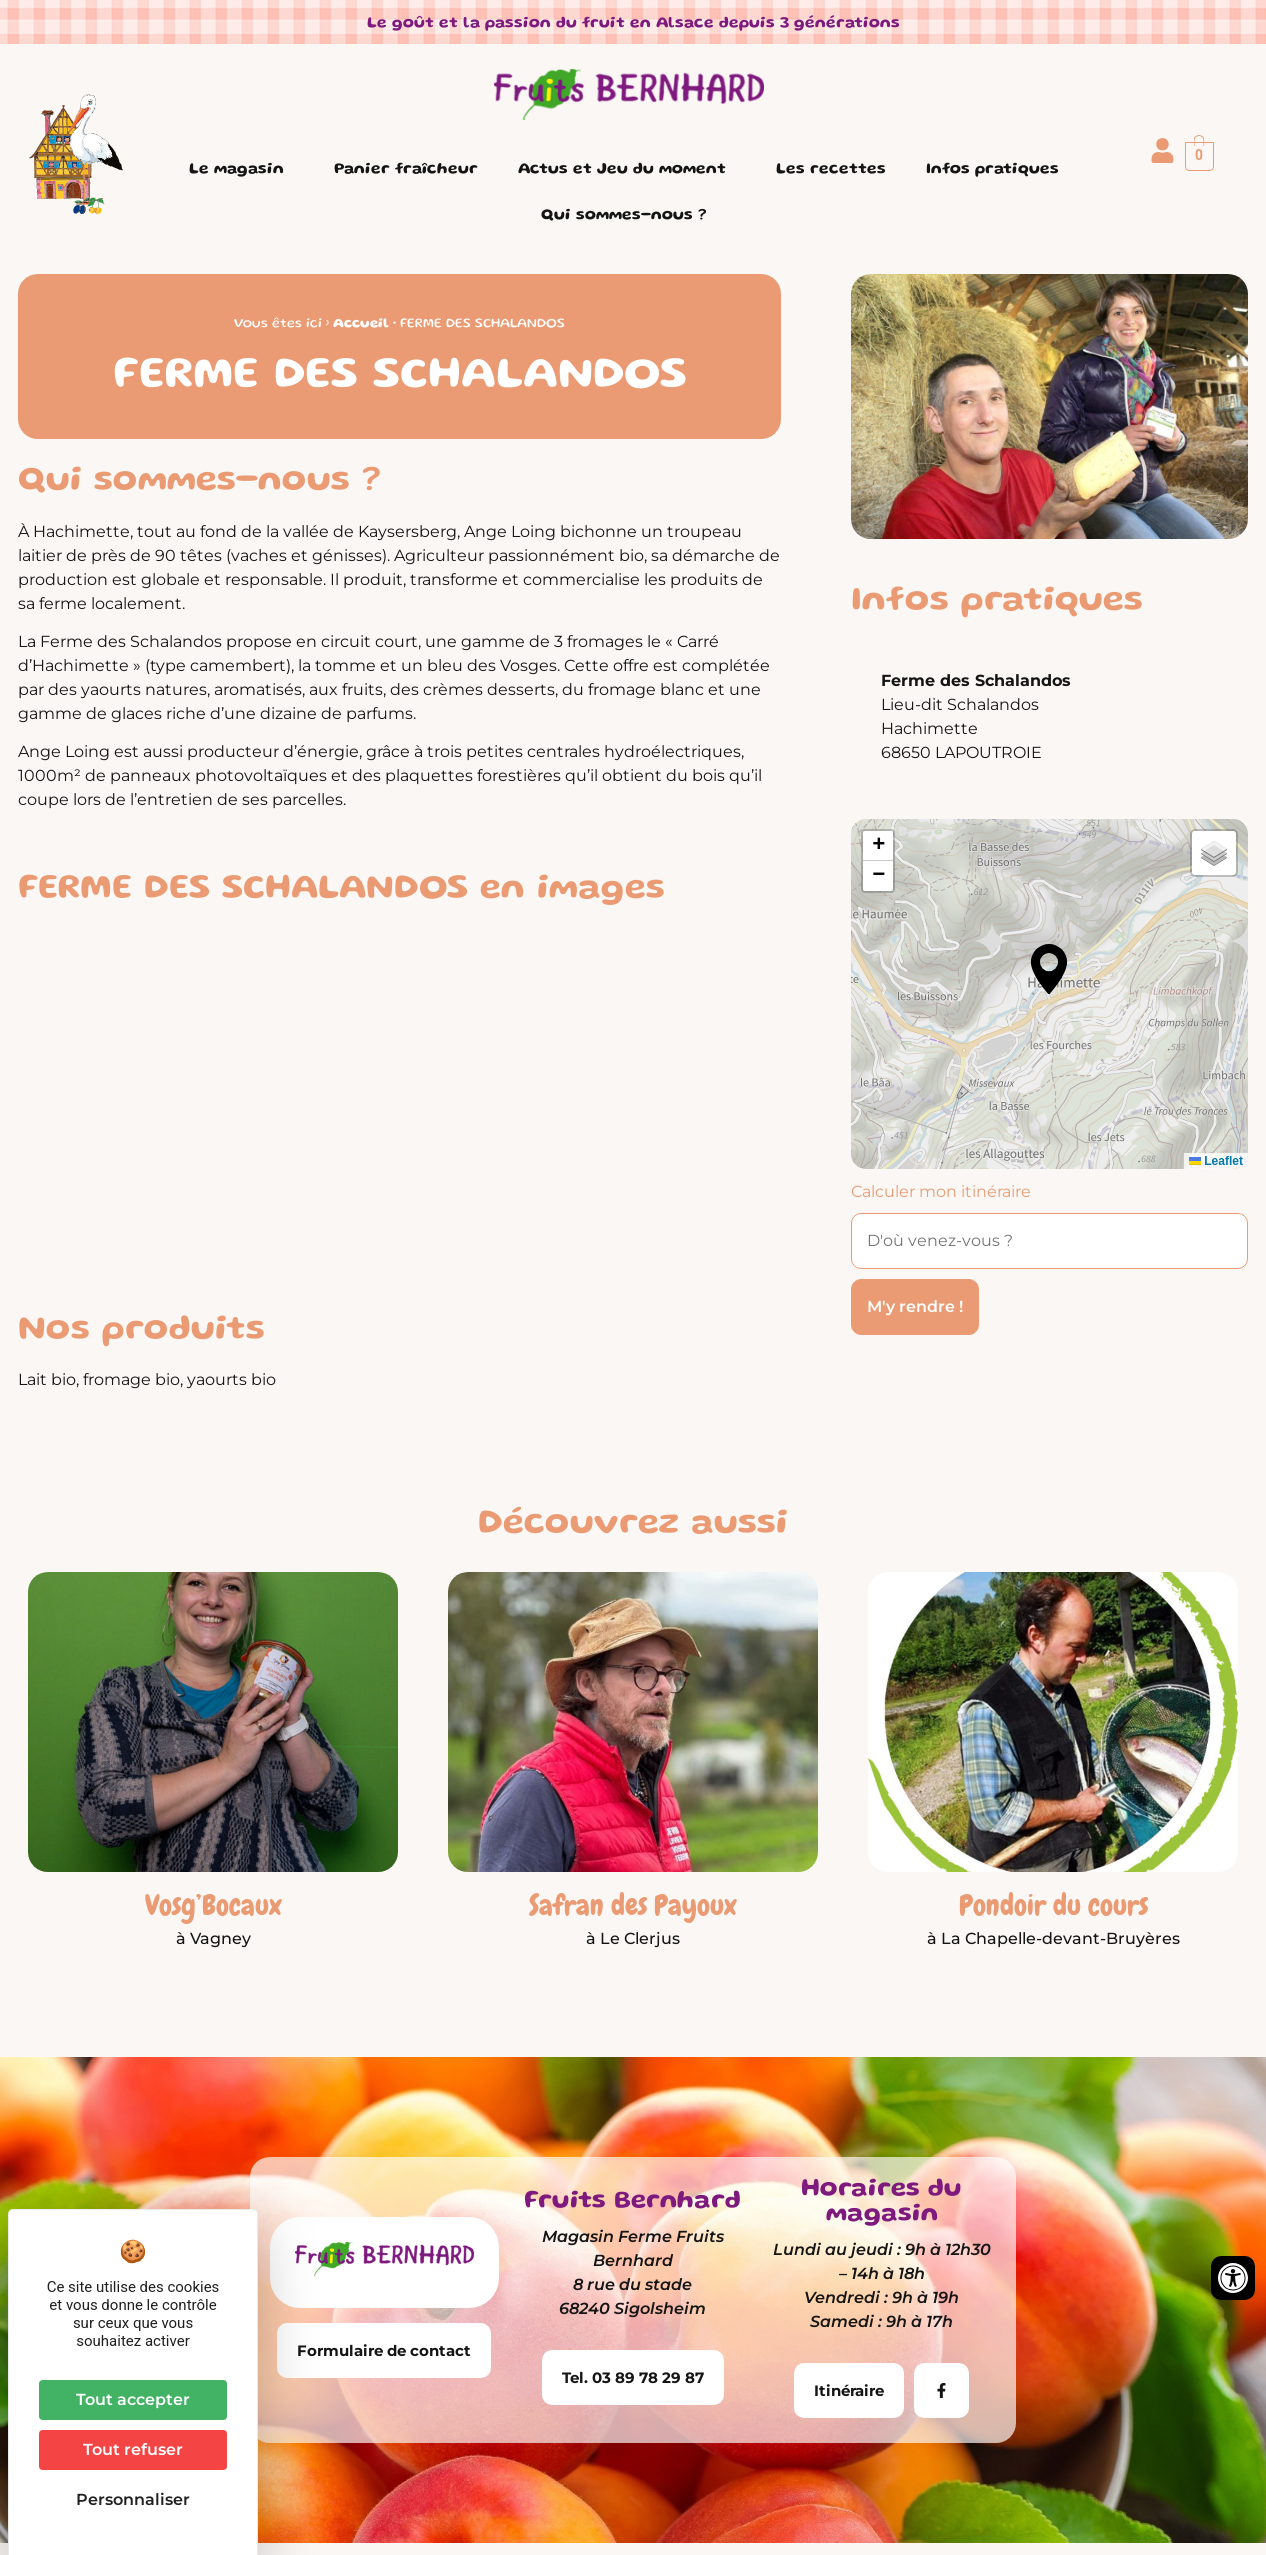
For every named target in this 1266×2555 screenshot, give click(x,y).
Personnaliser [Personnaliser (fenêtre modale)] (133, 2499)
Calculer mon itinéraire (941, 1192)
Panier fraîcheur (406, 170)
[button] (1049, 969)
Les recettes (831, 170)
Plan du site (913, 2513)
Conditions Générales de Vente (727, 2513)
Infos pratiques (997, 170)
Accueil (361, 324)
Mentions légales (522, 2513)
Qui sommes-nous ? (628, 216)
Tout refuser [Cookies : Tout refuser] (133, 2449)
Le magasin (241, 170)
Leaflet (1216, 1161)
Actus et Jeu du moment (627, 170)
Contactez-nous (1045, 2513)
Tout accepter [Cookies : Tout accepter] (133, 2399)
